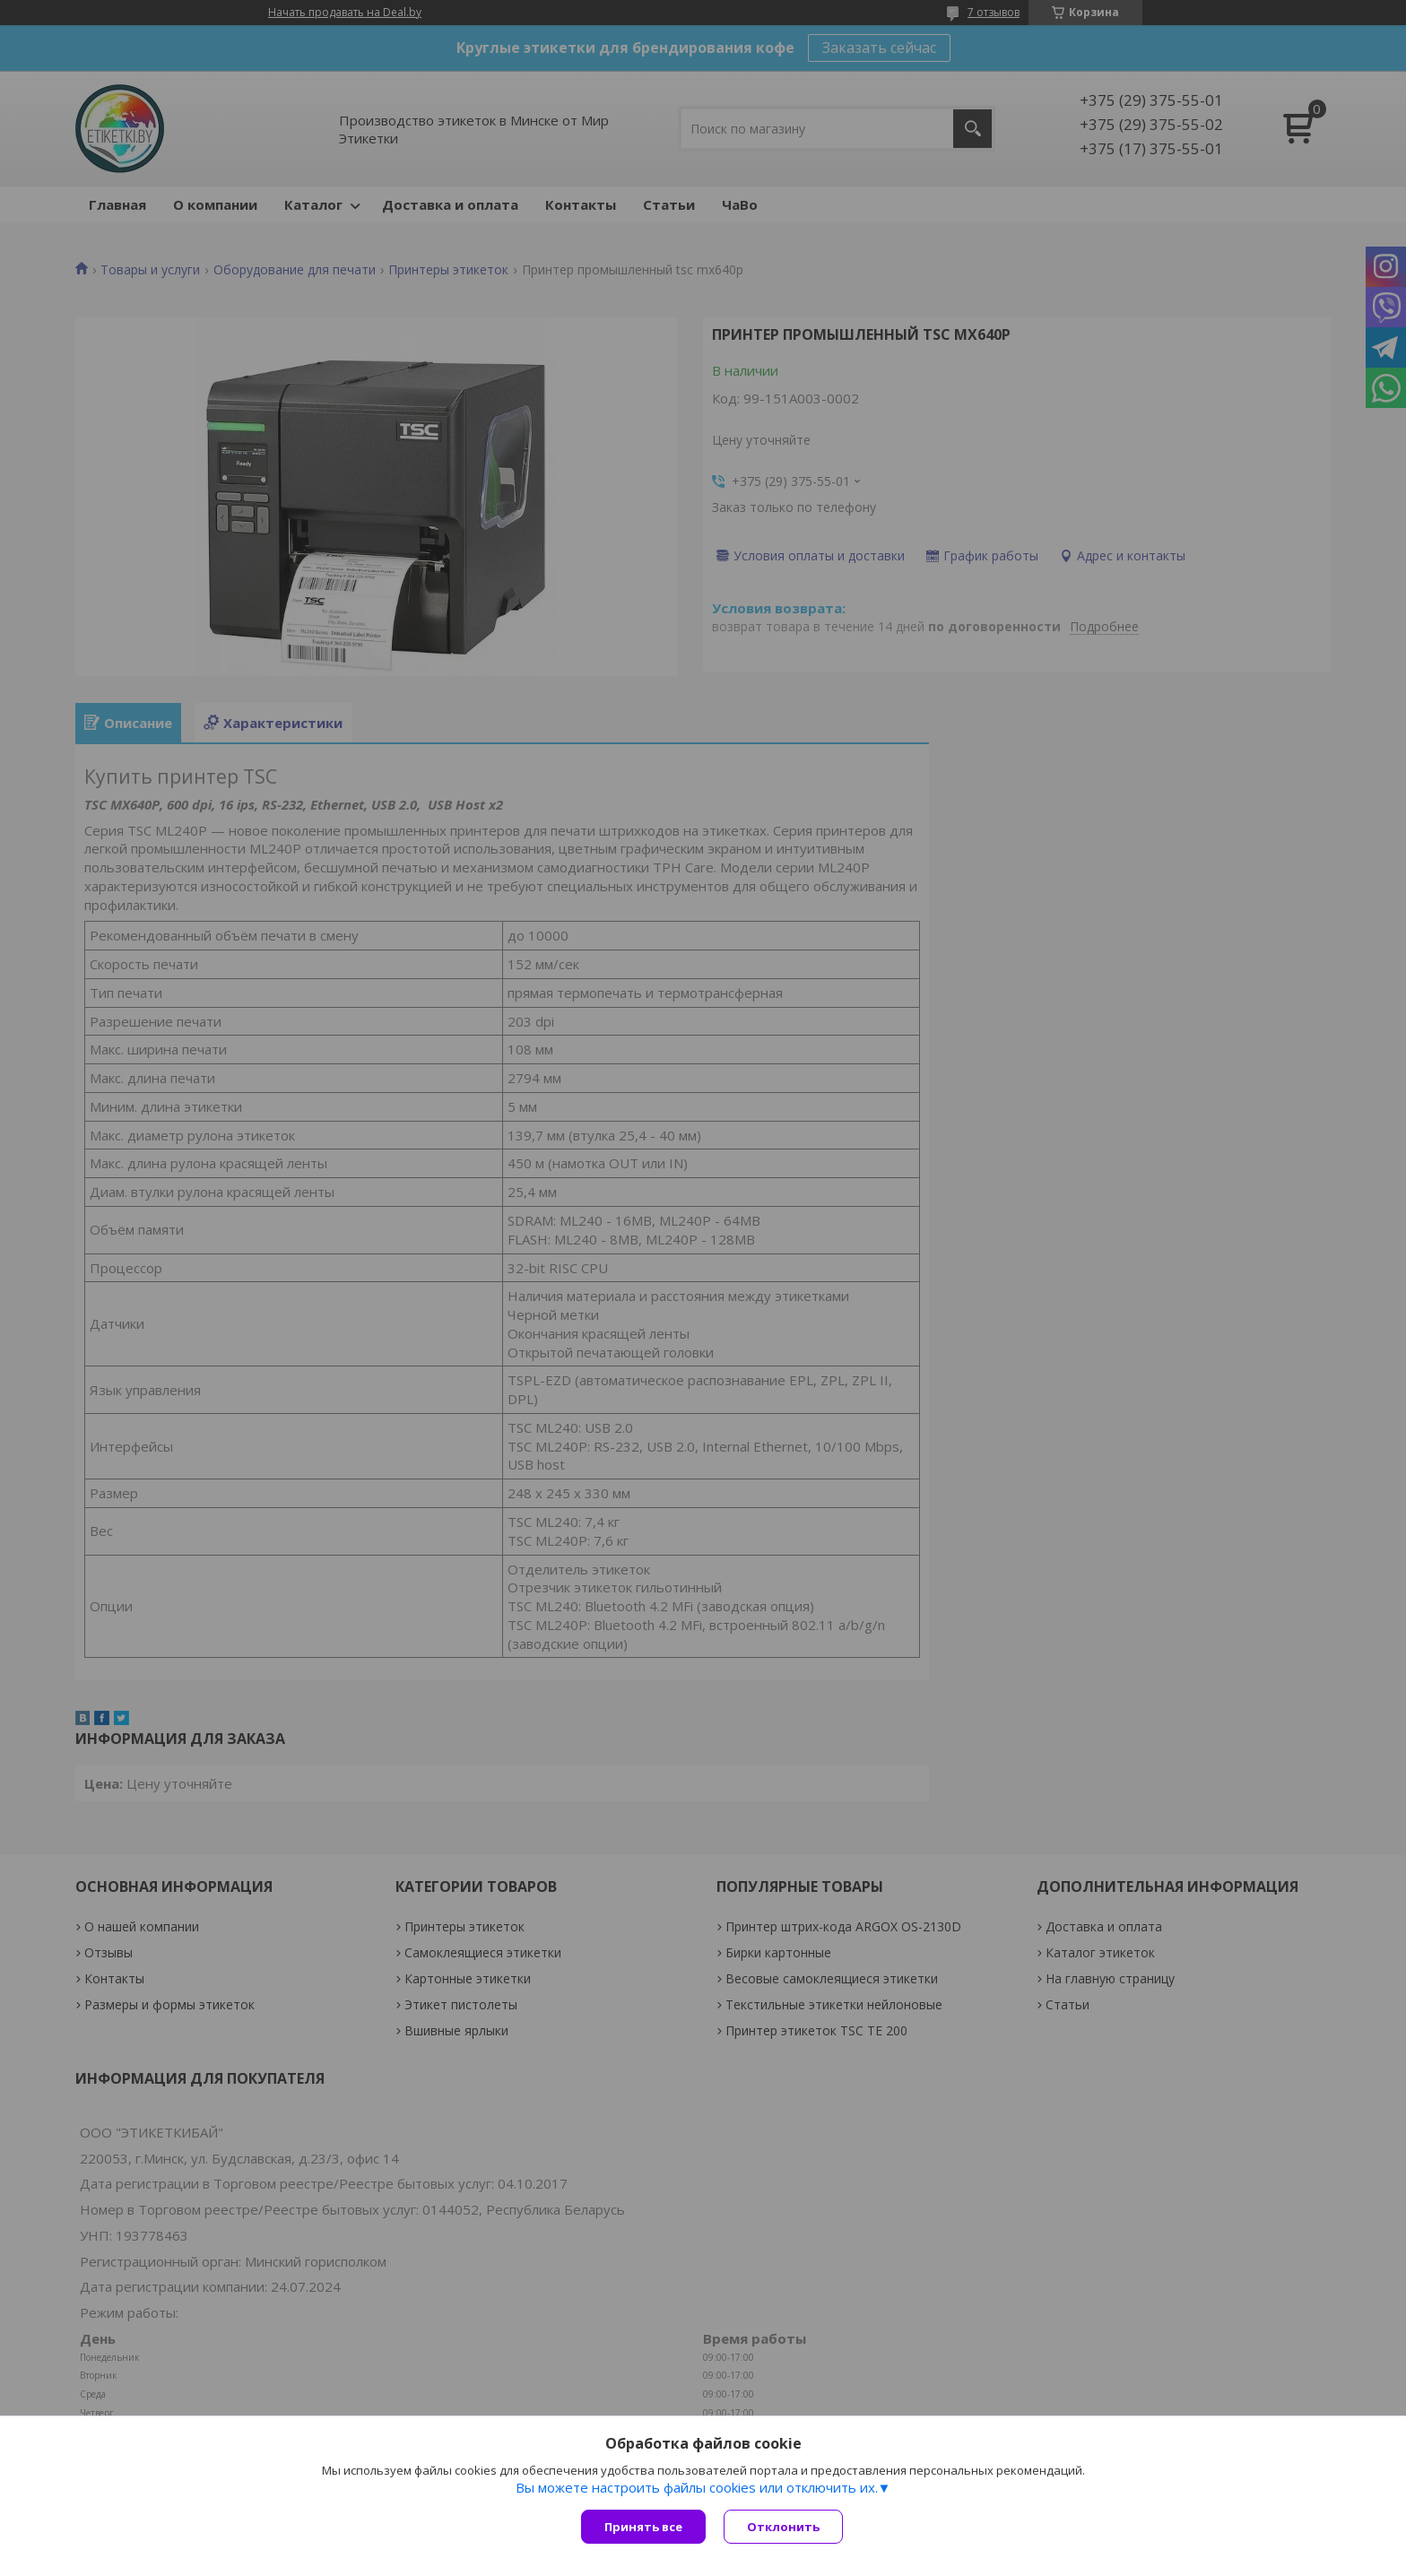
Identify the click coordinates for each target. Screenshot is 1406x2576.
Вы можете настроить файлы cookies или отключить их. (697, 2487)
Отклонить (783, 2527)
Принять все (643, 2527)
